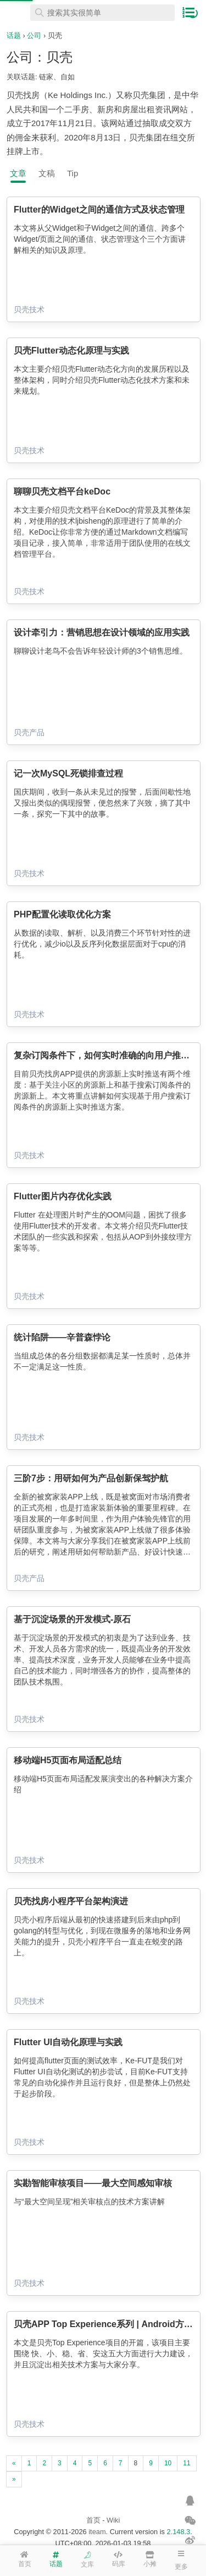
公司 (34, 35)
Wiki (113, 2520)
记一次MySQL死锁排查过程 (68, 773)
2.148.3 (179, 2532)
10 (167, 2463)
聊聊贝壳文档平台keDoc (62, 491)
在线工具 (16, 12)
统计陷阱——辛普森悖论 (62, 1337)
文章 (18, 173)
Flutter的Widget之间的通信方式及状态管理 (99, 209)
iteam (96, 2532)
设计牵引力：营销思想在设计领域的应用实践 (102, 632)
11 (186, 2463)
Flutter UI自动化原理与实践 (68, 2042)
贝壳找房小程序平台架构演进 (71, 1901)
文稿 (46, 173)
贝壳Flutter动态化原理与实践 (71, 350)
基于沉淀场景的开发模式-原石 (72, 1619)
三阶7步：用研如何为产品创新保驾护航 (91, 1478)
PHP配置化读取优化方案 (62, 914)
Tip (72, 173)
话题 (14, 35)
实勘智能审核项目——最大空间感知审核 (93, 2183)
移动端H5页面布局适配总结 (67, 1760)
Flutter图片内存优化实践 (63, 1196)
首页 (93, 2520)
